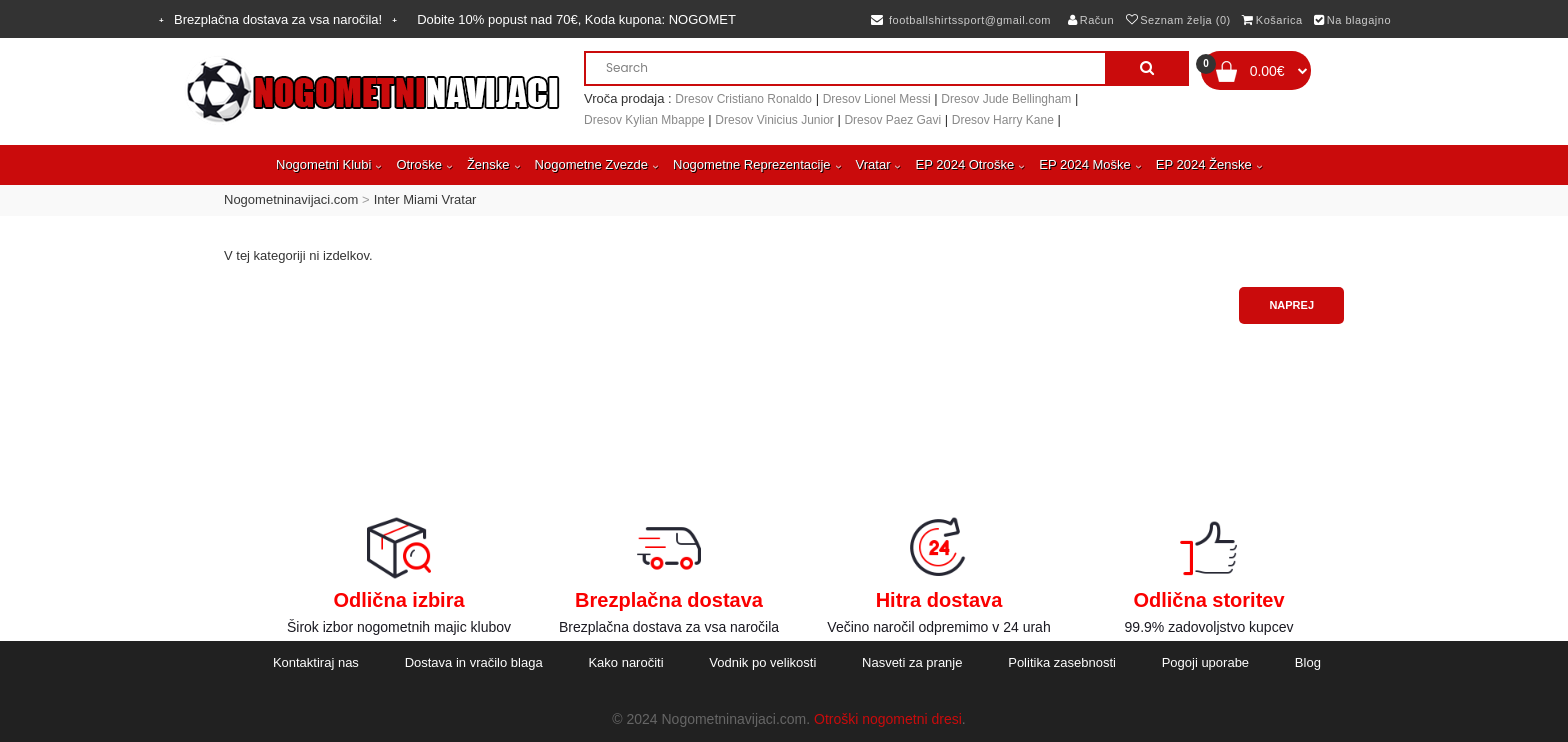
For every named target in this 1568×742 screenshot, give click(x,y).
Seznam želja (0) (1178, 20)
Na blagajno (1352, 20)
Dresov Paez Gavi (892, 120)
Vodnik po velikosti (762, 662)
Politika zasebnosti (1062, 662)
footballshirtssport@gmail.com (961, 20)
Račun (1091, 20)
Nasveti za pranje (912, 662)
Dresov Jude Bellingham (1006, 99)
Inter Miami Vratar (425, 199)
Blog (1308, 662)
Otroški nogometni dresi (888, 719)
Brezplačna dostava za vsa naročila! (278, 19)
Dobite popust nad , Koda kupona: (576, 19)
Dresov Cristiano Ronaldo (743, 99)
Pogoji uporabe (1205, 662)
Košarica (1272, 20)
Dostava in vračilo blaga (474, 662)
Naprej (1291, 305)
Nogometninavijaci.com (291, 199)
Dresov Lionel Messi (877, 99)
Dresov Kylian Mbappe (644, 120)
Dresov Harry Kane (1003, 120)
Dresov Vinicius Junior (774, 120)
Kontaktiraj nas (316, 662)
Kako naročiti (625, 662)
